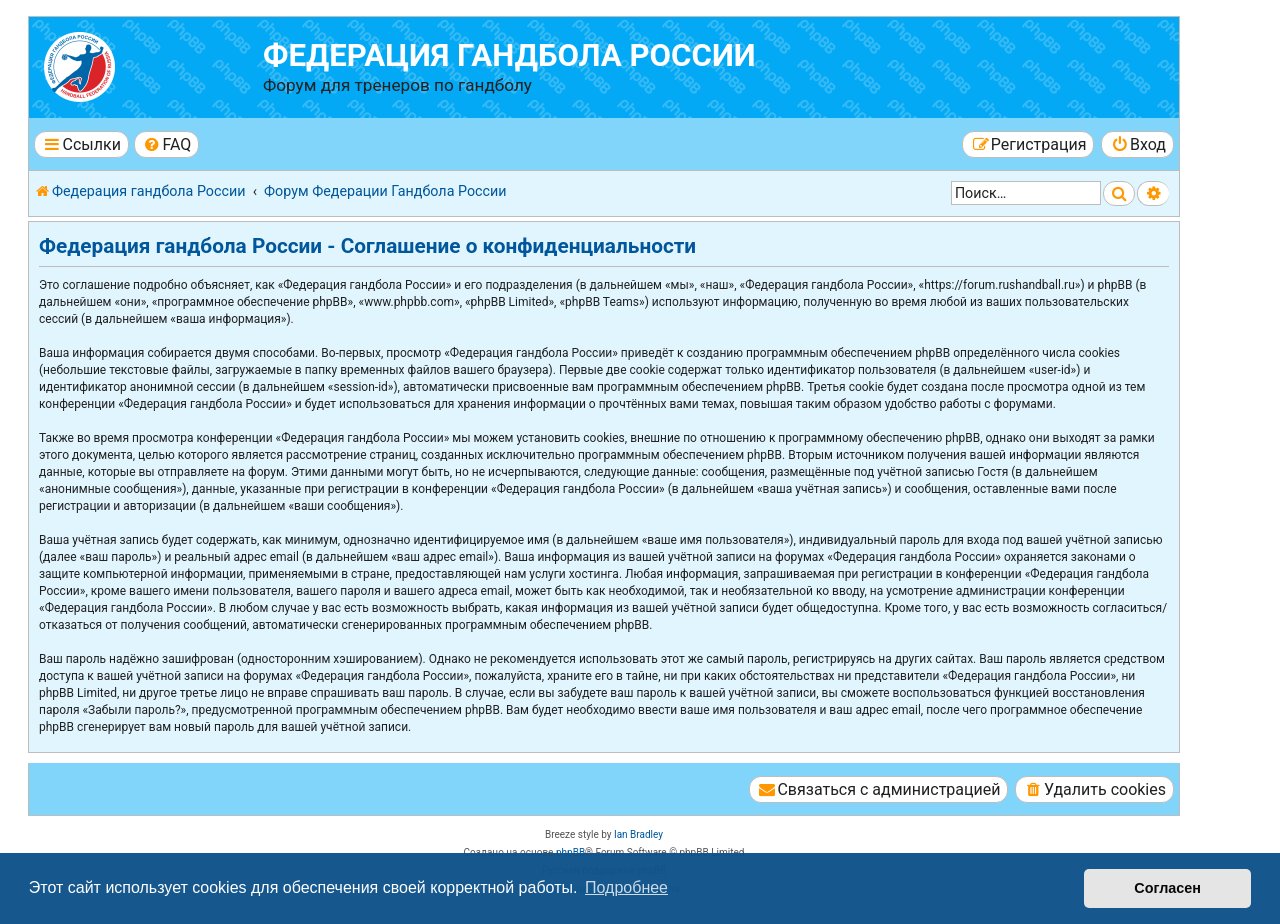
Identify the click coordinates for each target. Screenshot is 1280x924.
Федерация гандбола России (509, 55)
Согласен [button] (1167, 888)
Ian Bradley (638, 834)
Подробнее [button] (626, 887)
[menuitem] (166, 144)
